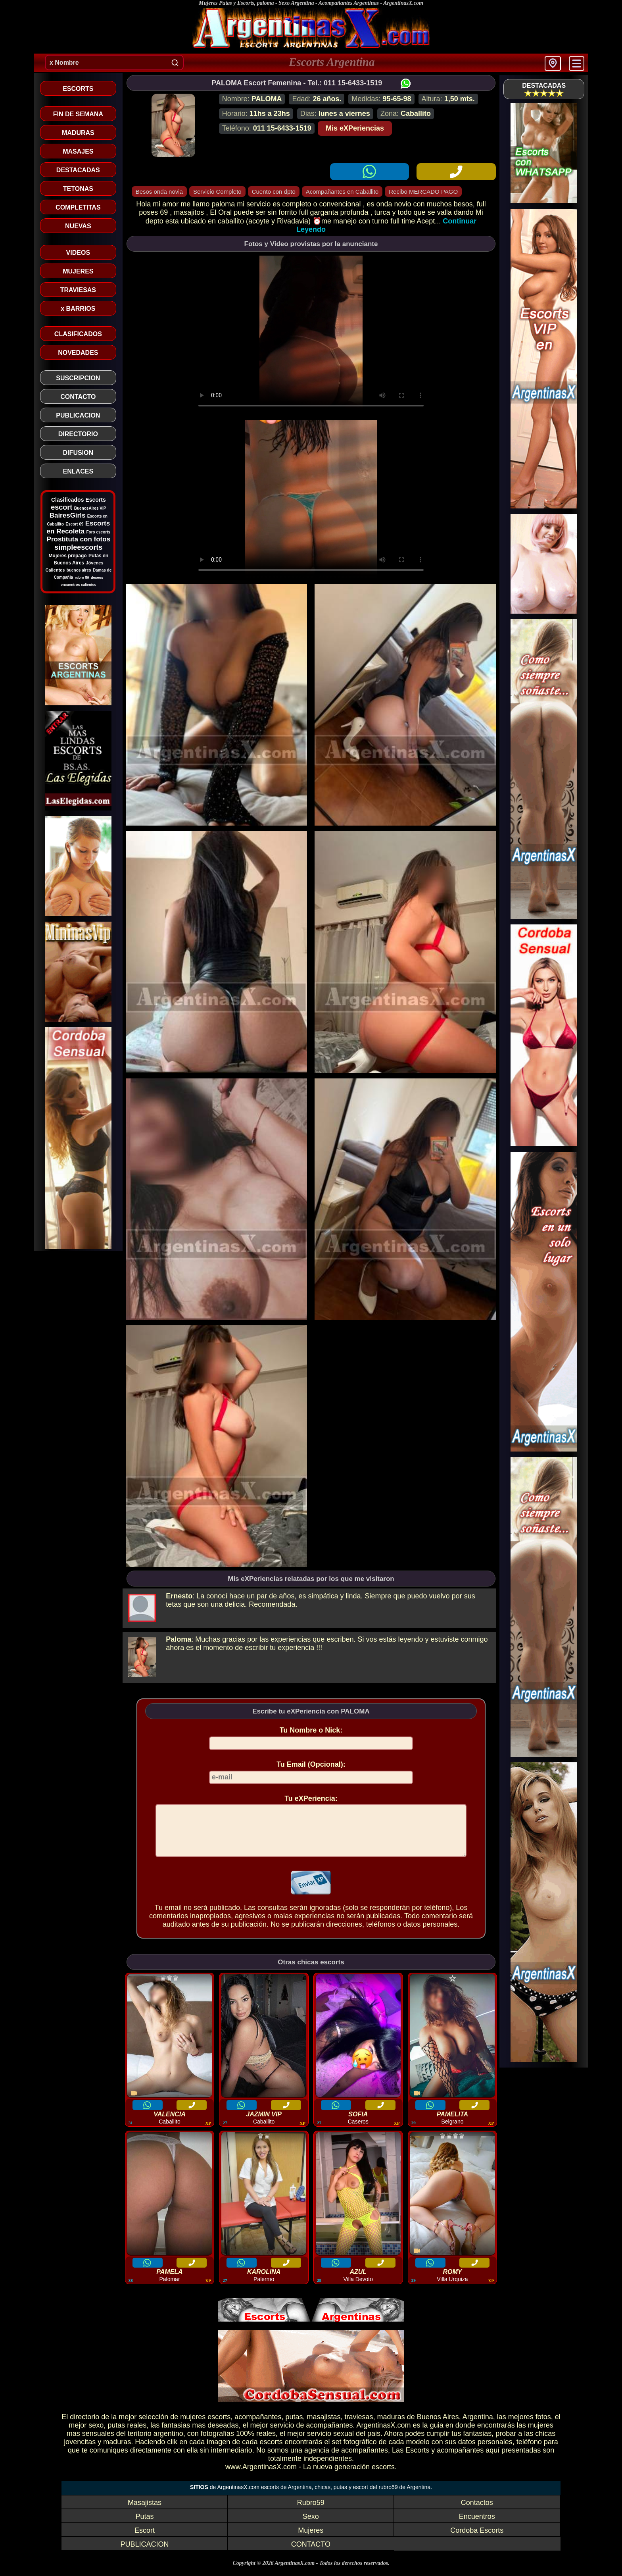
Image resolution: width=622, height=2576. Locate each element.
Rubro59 (310, 2512)
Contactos (477, 2512)
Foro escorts (98, 532)
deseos (97, 578)
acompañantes (257, 2426)
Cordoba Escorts (476, 2540)
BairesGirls (68, 515)
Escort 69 (74, 524)
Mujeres (310, 2540)
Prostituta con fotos (79, 539)
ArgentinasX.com (403, 3)
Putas (144, 2526)
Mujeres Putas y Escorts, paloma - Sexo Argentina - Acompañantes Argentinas (289, 3)
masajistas (324, 2426)
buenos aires (79, 570)
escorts (218, 2426)
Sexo (311, 2526)
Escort (144, 2540)
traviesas (359, 2426)
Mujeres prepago (68, 555)
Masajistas (144, 2512)
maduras (391, 2426)
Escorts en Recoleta (78, 527)
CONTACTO (310, 2554)
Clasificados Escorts (78, 500)
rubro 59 (82, 578)
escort (61, 507)
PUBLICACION (144, 2554)
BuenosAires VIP (90, 508)
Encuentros (477, 2526)
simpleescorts (78, 547)
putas (294, 2426)
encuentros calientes (78, 585)
